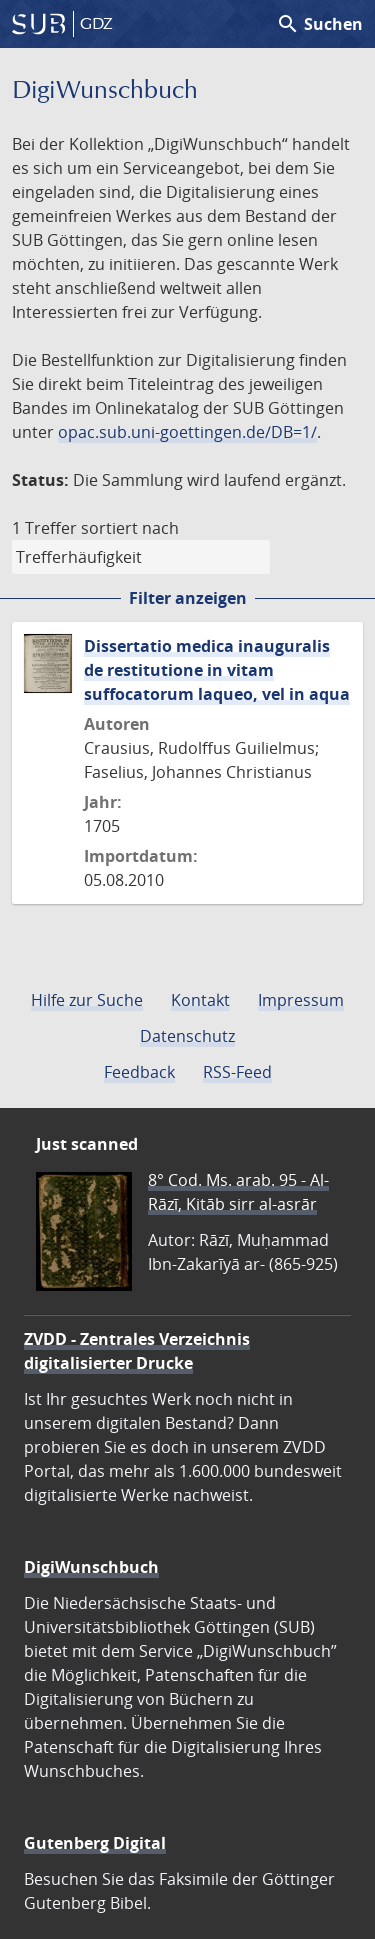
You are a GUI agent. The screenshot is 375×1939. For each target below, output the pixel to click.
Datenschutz (187, 1036)
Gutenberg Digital (95, 1843)
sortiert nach (130, 528)
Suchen (319, 24)
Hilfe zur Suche (87, 1000)
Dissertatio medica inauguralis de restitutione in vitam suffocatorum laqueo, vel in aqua (217, 670)
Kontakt (200, 1000)
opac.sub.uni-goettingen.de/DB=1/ (187, 432)
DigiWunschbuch (91, 1567)
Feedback (139, 1072)
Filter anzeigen (188, 598)
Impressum (301, 1000)
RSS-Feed (237, 1072)
